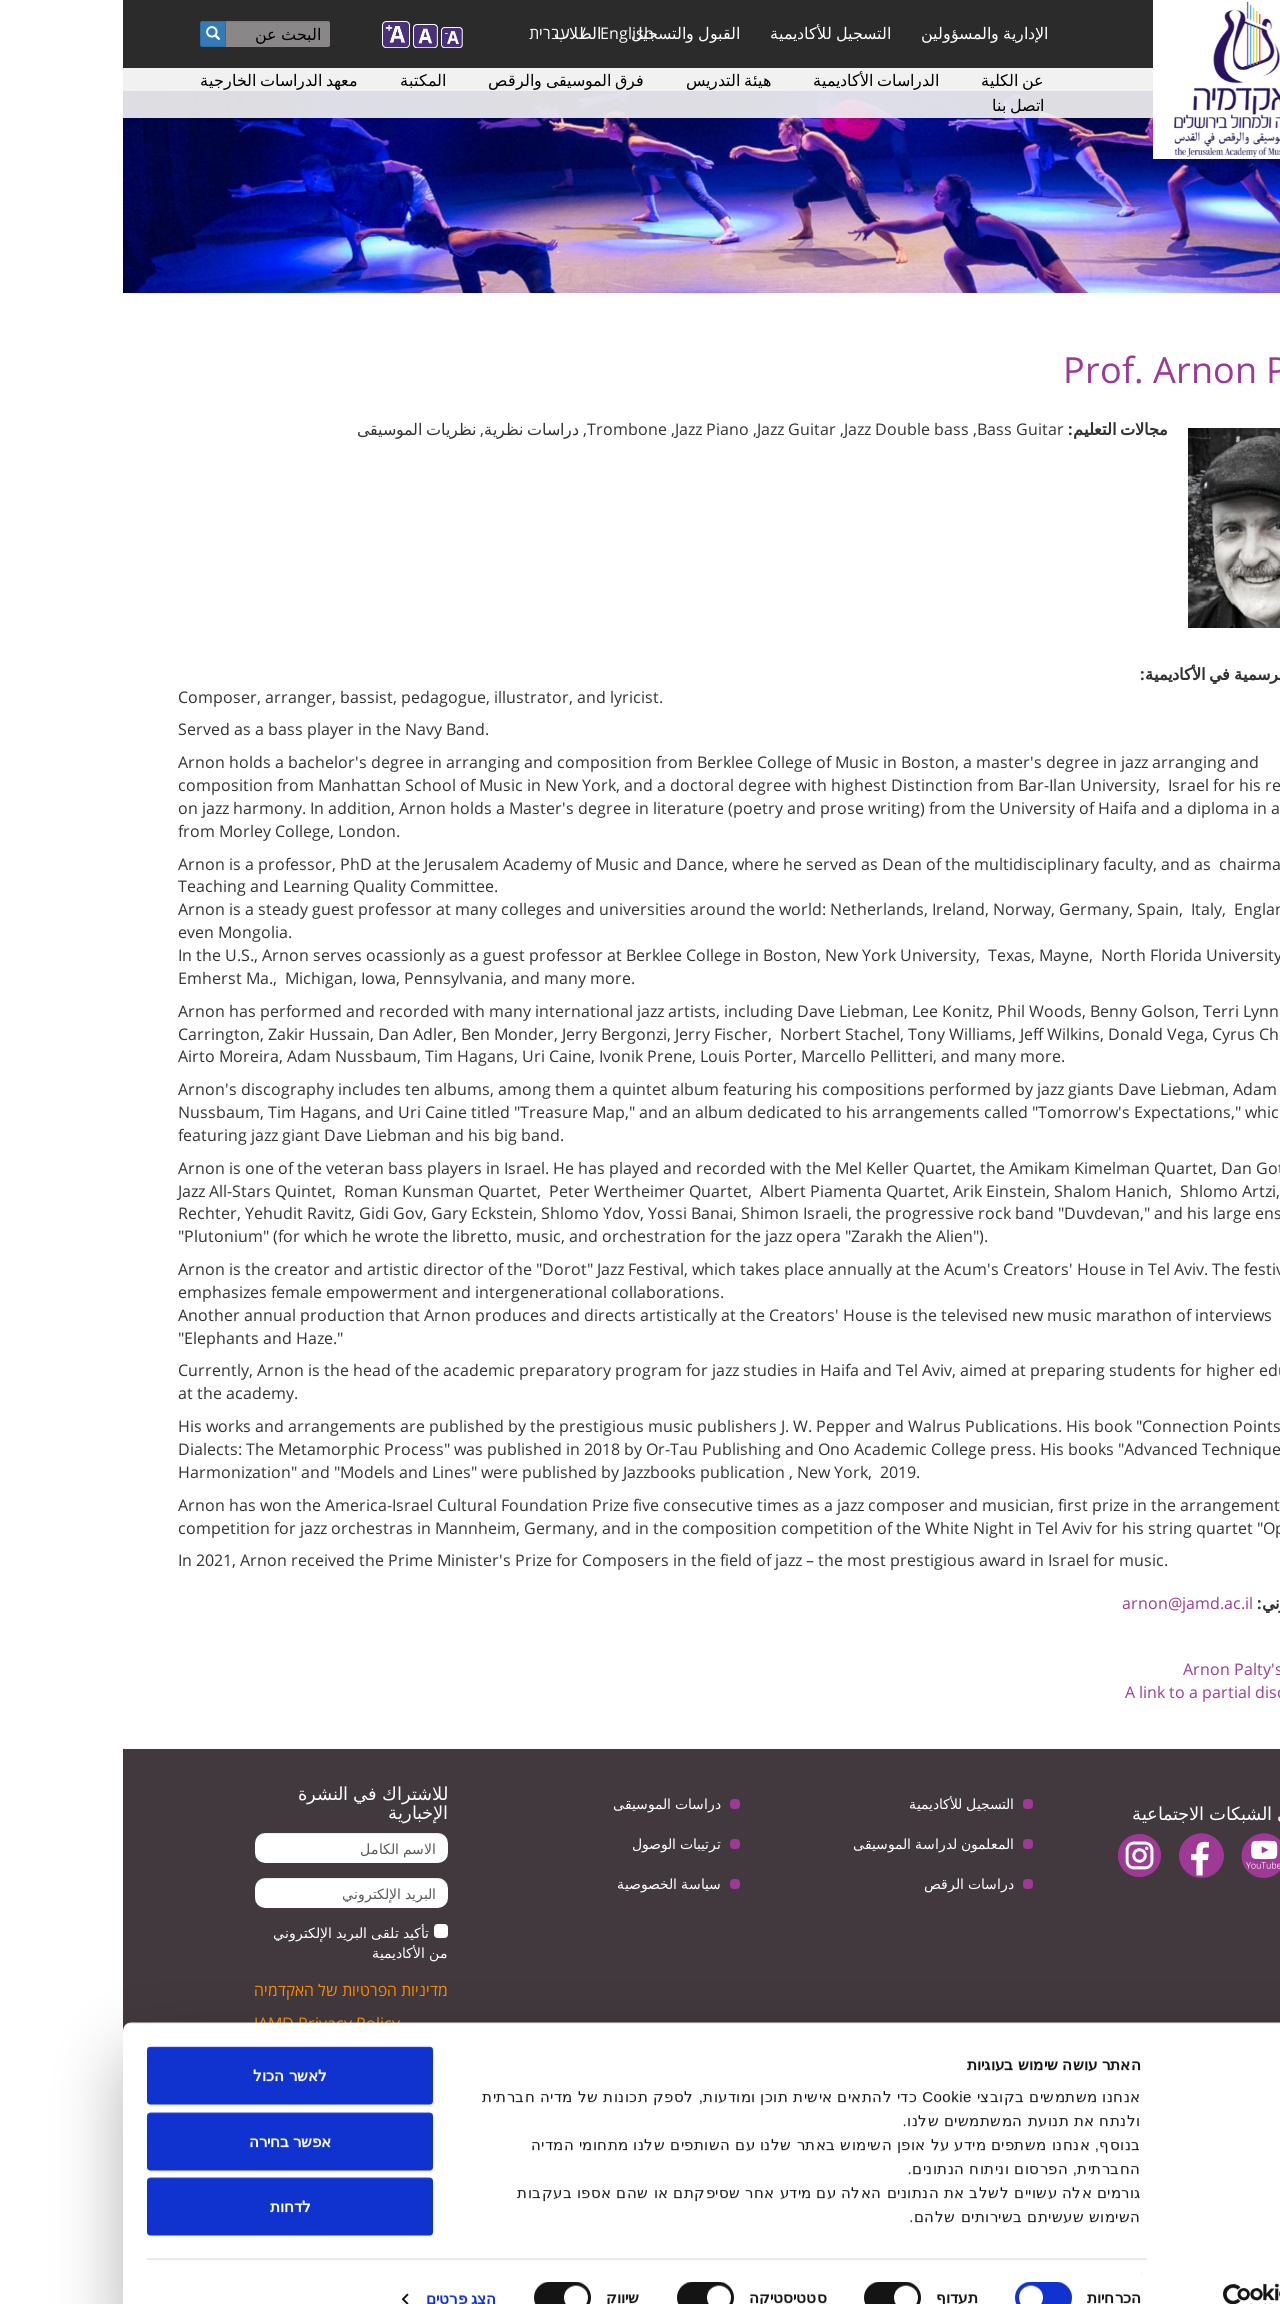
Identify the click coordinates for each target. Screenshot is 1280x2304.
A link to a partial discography (1113, 1692)
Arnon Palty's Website (1142, 1669)
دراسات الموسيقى (544, 1803)
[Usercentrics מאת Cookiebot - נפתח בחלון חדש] (1151, 2265)
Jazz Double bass (783, 429)
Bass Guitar (897, 429)
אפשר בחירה (167, 2107)
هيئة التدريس (605, 80)
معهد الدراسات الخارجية (156, 80)
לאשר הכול (166, 2041)
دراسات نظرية (408, 429)
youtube (1140, 1855)
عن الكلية (889, 80)
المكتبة (300, 80)
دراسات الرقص (846, 1883)
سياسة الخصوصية (546, 1883)
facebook (1078, 1855)
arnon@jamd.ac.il (1064, 1603)
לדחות (167, 2172)
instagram (1016, 1855)
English (504, 33)
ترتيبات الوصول (553, 1843)
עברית (426, 33)
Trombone (504, 429)
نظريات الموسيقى (293, 429)
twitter (1202, 1855)
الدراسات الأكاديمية (753, 80)
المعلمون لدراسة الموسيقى (810, 1843)
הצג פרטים (338, 2264)
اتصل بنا (895, 105)
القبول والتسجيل (562, 33)
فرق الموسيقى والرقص (443, 80)
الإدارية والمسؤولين (861, 33)
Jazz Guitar (673, 429)
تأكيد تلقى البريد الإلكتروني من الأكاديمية (237, 1942)
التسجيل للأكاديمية (707, 33)
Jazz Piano (589, 429)
